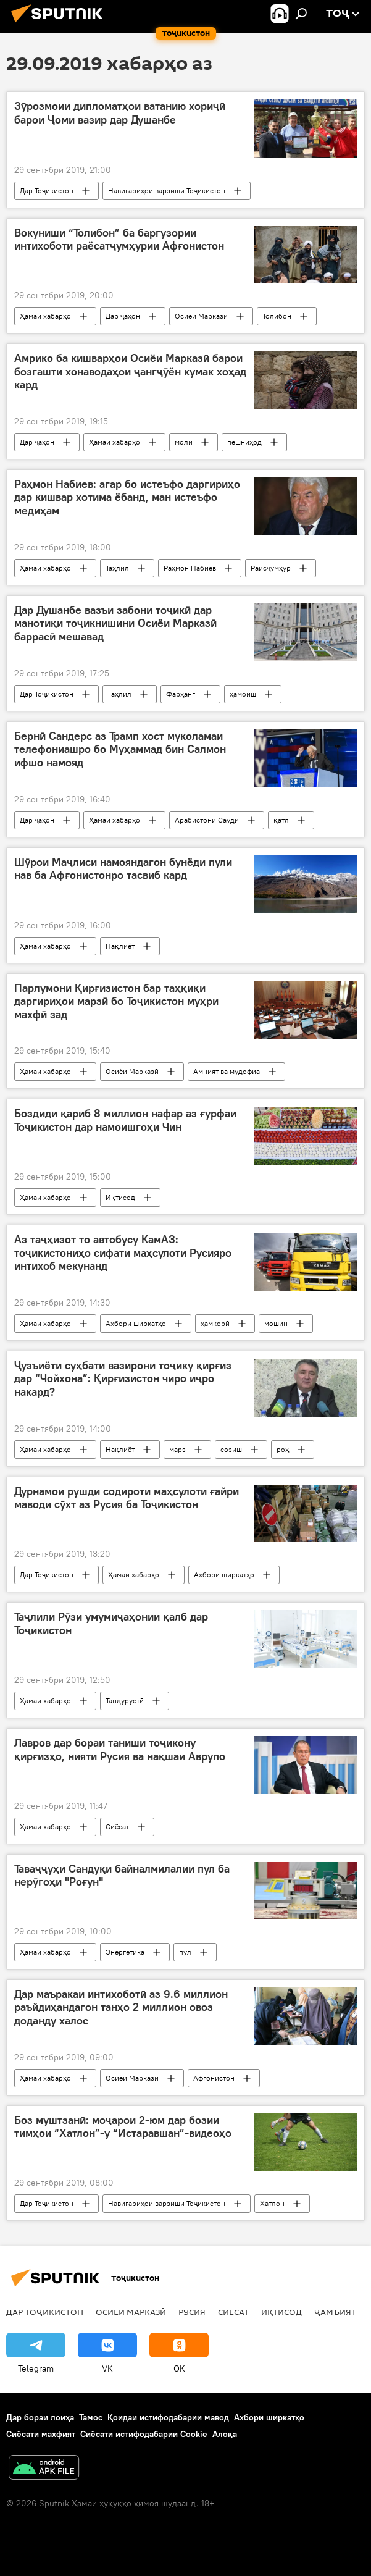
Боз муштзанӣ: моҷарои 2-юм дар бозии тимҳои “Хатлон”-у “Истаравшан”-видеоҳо (122, 2127)
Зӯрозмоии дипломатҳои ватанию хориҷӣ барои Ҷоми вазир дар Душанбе (119, 113)
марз (177, 1449)
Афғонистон (214, 2078)
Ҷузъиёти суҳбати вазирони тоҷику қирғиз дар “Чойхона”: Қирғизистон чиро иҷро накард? (122, 1379)
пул (185, 1952)
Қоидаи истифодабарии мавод (168, 2417)
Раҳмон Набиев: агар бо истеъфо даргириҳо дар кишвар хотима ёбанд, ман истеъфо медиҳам (127, 497)
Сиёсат (117, 1826)
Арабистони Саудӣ (207, 819)
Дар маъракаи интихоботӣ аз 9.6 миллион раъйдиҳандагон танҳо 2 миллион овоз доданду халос (121, 2007)
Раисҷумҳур (271, 568)
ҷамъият (335, 2311)
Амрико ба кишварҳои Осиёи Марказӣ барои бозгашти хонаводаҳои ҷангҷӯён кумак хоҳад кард (130, 371)
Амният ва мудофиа (226, 1071)
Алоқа (224, 2434)
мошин (276, 1323)
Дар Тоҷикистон (46, 190)
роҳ (283, 1449)
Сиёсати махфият (40, 2434)
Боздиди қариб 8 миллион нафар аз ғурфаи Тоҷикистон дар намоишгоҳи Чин (125, 1120)
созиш (231, 1449)
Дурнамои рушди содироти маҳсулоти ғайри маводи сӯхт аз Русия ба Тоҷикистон (126, 1498)
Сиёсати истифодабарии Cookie (143, 2434)
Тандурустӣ (125, 1700)
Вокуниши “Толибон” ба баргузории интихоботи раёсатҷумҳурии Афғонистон (119, 239)
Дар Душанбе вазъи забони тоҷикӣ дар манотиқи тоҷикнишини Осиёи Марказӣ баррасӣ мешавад (115, 623)
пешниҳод (244, 442)
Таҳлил (117, 568)
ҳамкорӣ (215, 1323)
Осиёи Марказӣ (201, 316)
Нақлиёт (120, 945)
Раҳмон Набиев (190, 568)
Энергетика (125, 1952)
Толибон (276, 316)
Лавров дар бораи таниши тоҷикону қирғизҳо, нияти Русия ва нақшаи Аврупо (119, 1749)
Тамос (90, 2417)
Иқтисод (120, 1197)
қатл (281, 819)
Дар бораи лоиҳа (40, 2417)
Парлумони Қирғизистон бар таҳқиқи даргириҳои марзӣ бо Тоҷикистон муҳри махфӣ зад (116, 1001)
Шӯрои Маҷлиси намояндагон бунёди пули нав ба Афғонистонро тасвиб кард (123, 869)
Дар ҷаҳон (123, 316)
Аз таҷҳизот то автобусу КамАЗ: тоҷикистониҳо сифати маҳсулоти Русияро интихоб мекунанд (122, 1253)
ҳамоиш (243, 694)
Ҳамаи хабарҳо (45, 316)
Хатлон (272, 2203)
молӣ (184, 442)
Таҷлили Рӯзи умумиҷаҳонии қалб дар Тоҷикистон (111, 1623)
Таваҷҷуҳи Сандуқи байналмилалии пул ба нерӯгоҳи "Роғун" (122, 1875)
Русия (192, 2311)
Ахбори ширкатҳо (136, 1323)
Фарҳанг (180, 694)
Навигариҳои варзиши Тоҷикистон (166, 190)
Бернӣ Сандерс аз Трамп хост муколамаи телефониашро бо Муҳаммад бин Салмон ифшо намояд (120, 749)
